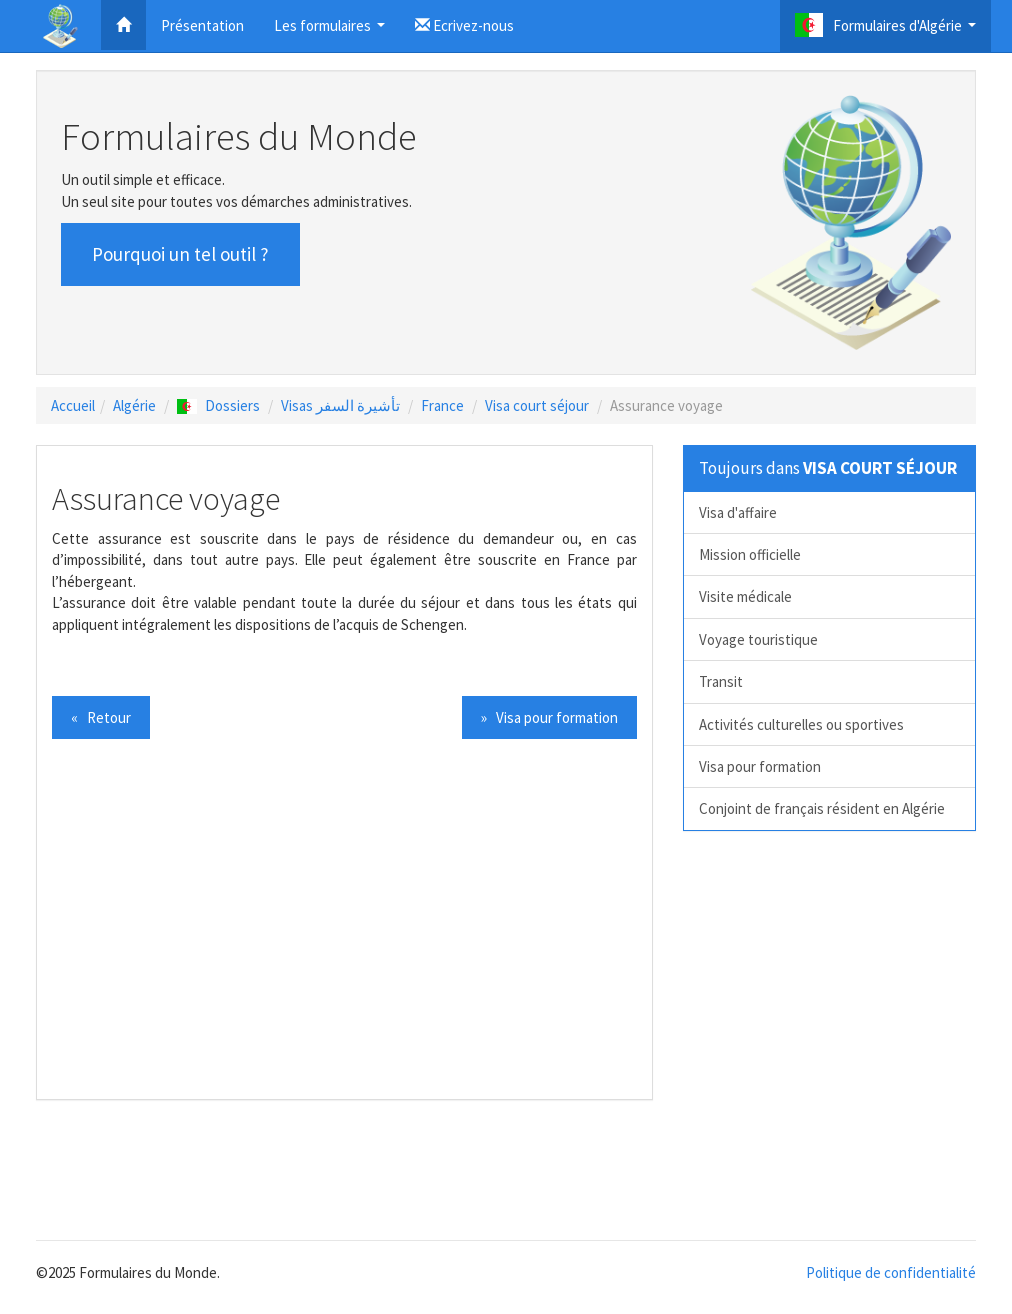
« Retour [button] (101, 717)
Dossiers (218, 405)
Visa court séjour (537, 405)
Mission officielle (750, 554)
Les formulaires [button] (332, 31)
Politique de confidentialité (891, 1272)
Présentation (202, 25)
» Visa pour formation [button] (549, 717)
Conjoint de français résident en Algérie (822, 808)
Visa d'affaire (738, 512)
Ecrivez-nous (464, 25)
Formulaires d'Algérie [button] (888, 30)
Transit (721, 681)
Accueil (73, 405)
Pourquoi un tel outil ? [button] (180, 254)
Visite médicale (745, 596)
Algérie (134, 405)
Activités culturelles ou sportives (801, 724)
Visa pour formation (760, 766)
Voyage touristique (758, 639)
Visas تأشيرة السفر (340, 405)
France (442, 405)
